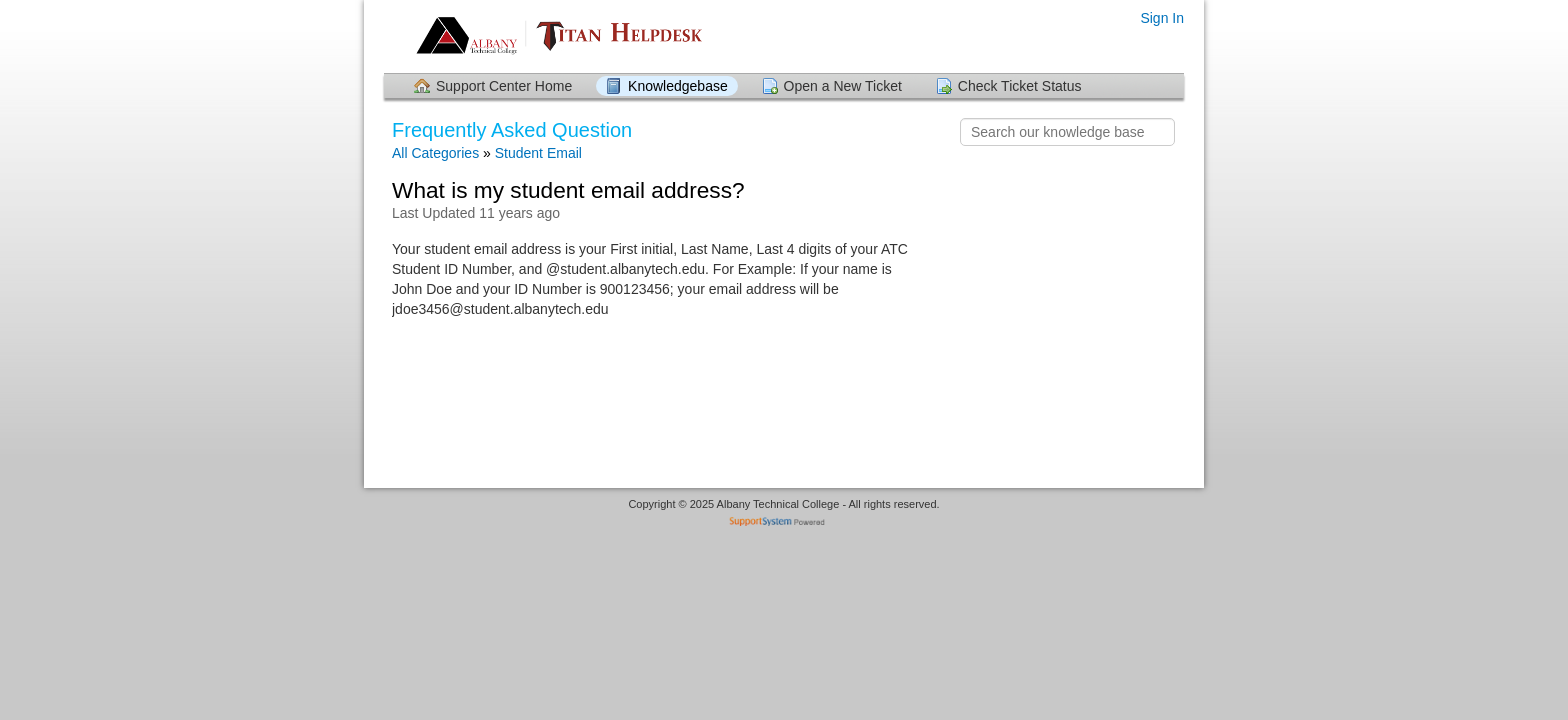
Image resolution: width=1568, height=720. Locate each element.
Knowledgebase (678, 86)
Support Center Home (504, 86)
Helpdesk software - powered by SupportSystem (784, 523)
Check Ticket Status (1020, 86)
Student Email (538, 153)
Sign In (1162, 18)
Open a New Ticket (843, 86)
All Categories (435, 153)
